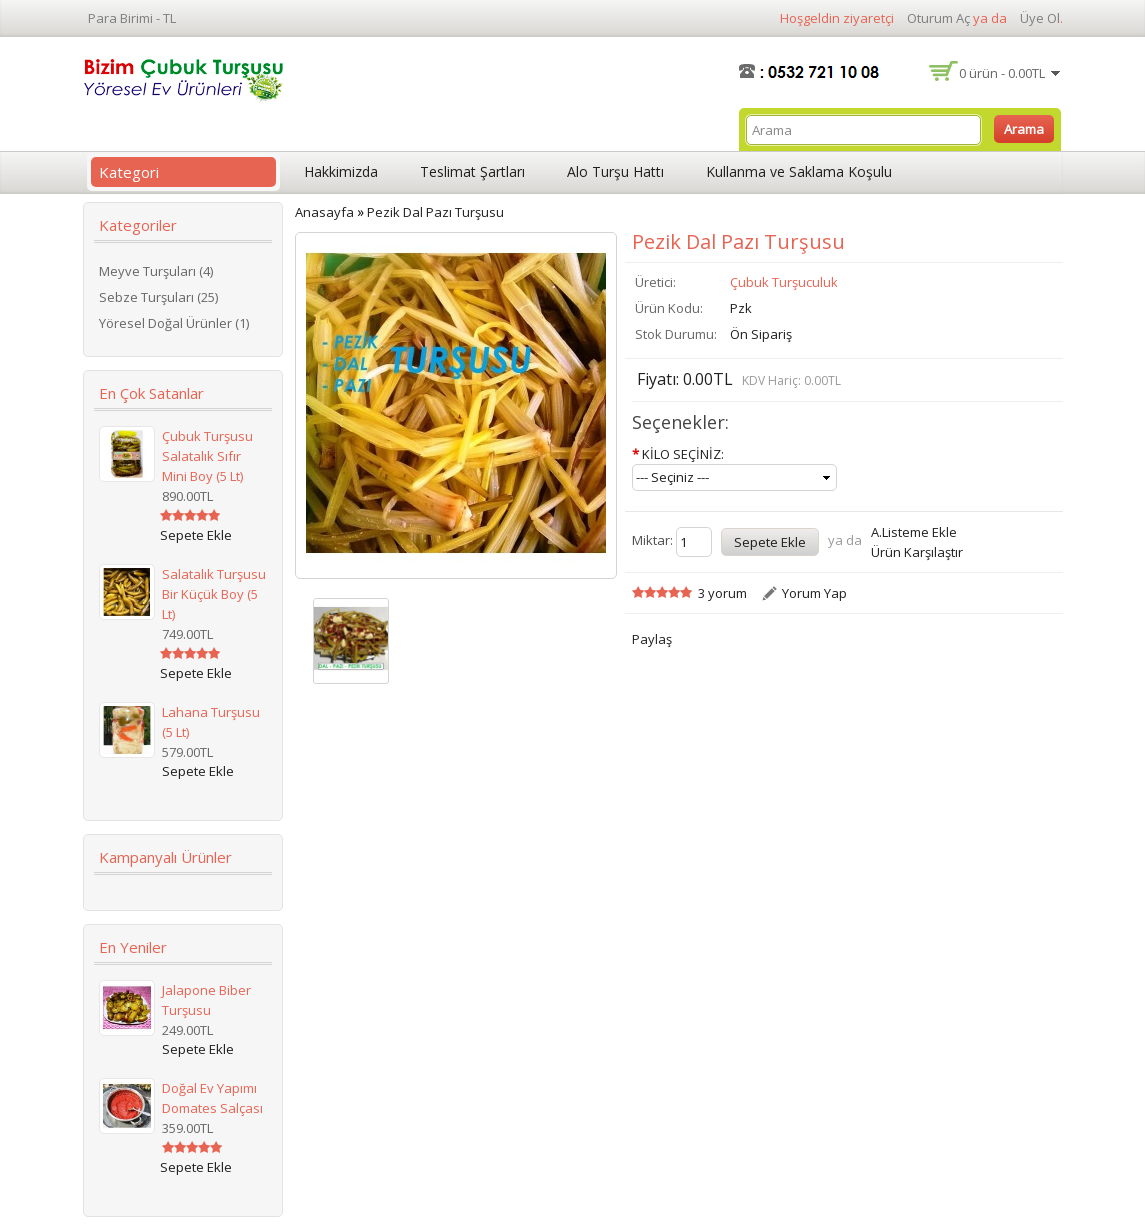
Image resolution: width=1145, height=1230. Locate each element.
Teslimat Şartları (472, 171)
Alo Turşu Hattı (615, 171)
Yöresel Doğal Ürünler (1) (174, 323)
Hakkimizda (341, 171)
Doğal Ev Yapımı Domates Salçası (212, 1098)
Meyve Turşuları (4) (156, 271)
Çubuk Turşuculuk (784, 282)
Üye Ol (1040, 18)
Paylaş (652, 639)
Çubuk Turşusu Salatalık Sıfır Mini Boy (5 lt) (207, 456)
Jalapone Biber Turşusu (206, 1000)
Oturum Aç (938, 18)
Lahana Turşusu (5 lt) (211, 722)
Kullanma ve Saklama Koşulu (799, 171)
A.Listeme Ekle (914, 532)
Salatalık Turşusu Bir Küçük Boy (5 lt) (214, 594)
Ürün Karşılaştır (917, 552)
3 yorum (722, 593)
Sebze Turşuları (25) (158, 297)
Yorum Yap (814, 593)
